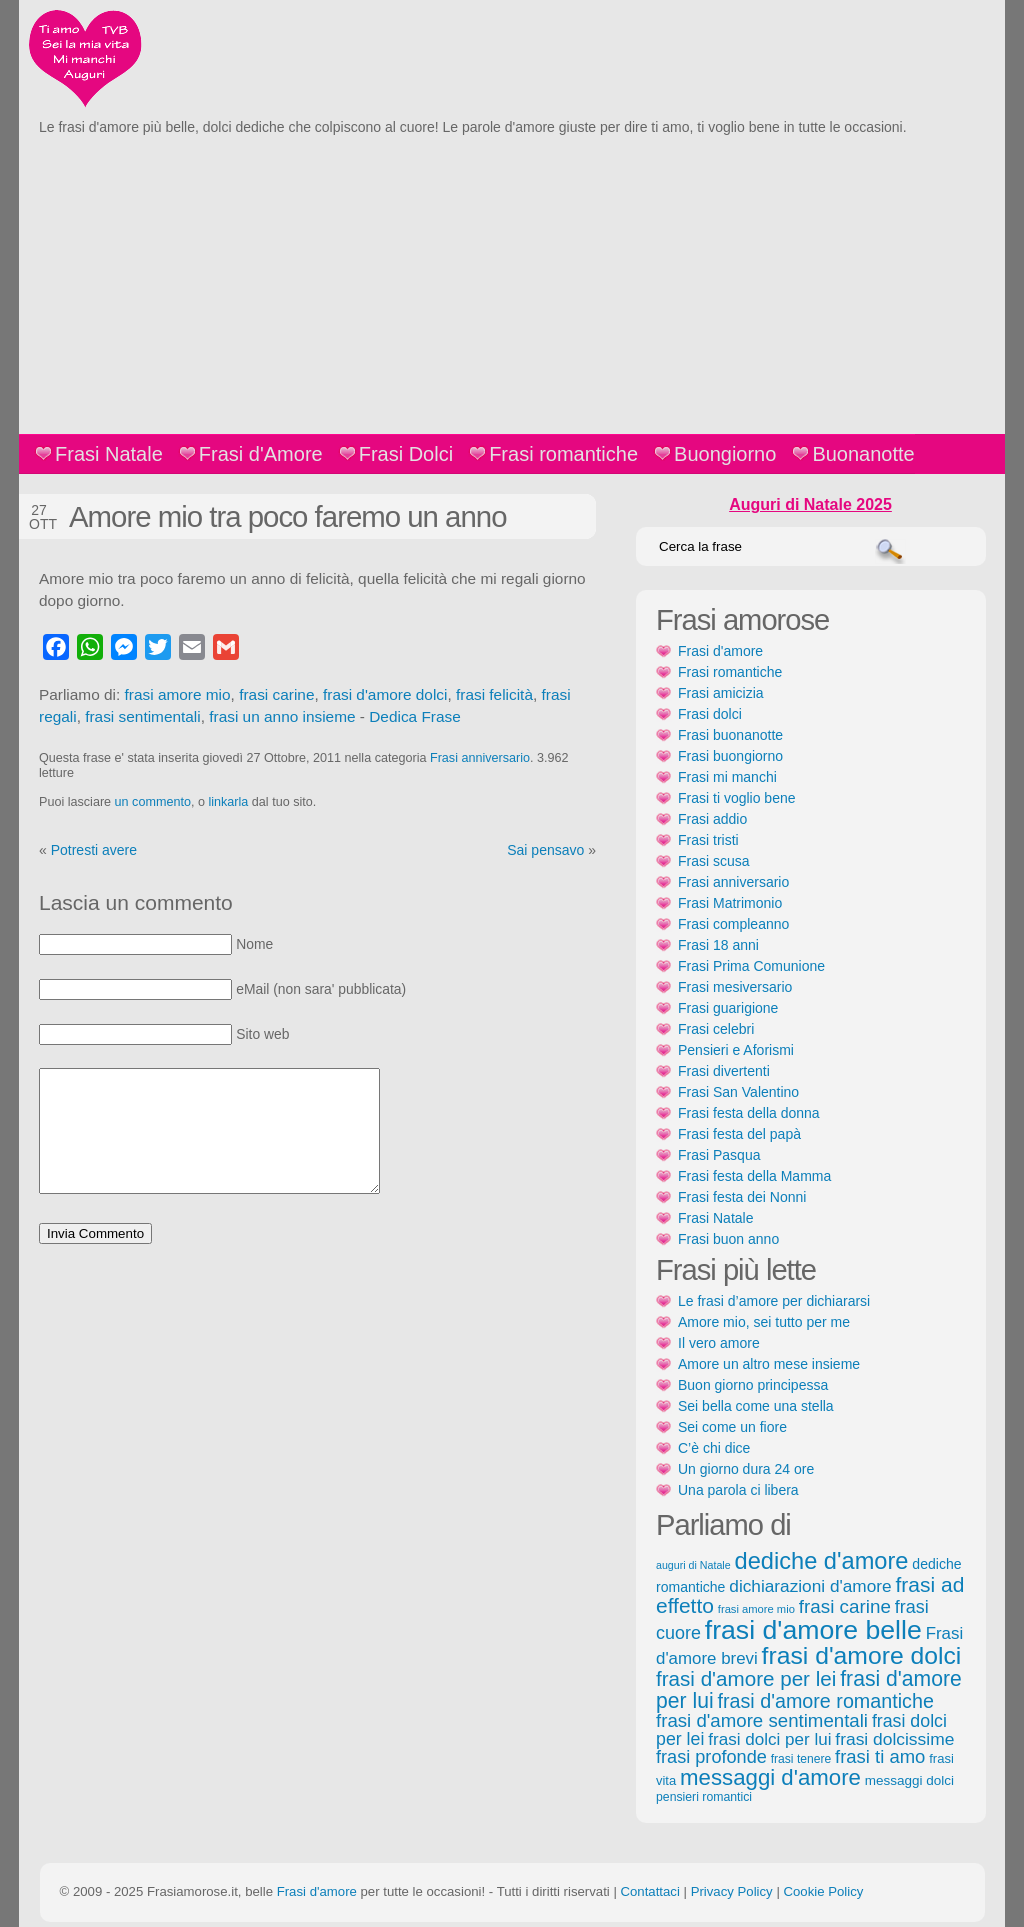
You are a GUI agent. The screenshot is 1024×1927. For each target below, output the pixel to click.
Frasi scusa (714, 861)
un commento (153, 802)
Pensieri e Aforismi (736, 1050)
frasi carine (276, 694)
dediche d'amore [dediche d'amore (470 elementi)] (822, 1561)
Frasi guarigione (728, 1008)
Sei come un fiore (732, 1427)
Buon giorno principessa (753, 1385)
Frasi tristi (708, 840)
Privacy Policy (732, 1891)
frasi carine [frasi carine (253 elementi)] (845, 1606)
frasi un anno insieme (282, 716)
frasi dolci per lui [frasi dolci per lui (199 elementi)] (769, 1739)
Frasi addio (712, 819)
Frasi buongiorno (730, 756)
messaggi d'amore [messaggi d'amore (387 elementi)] (770, 1777)
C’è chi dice (714, 1448)
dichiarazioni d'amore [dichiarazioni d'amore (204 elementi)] (810, 1586)
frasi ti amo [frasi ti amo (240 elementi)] (880, 1756)
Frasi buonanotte (730, 735)
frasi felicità (494, 694)
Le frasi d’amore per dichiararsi (774, 1301)
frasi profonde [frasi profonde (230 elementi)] (711, 1757)
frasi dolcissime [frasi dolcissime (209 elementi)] (894, 1739)
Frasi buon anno (728, 1239)
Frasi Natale (109, 454)
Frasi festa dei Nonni (742, 1197)
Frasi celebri (716, 1029)
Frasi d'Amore (261, 454)
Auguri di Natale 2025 (810, 504)
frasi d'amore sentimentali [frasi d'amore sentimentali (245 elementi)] (762, 1720)
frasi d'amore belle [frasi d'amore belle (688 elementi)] (813, 1630)
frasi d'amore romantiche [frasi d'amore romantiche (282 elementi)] (825, 1701)
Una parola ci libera (738, 1490)
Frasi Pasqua (719, 1155)
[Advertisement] (512, 284)
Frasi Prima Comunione (751, 966)
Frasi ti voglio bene (737, 798)
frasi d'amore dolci (385, 694)
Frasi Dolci (406, 454)
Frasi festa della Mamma (754, 1176)
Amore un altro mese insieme (769, 1364)
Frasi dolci (710, 714)
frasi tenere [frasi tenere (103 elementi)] (801, 1759)
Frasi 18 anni (718, 945)
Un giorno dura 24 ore (746, 1469)
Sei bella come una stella (756, 1406)
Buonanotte (863, 454)
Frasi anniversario (480, 758)
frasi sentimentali (142, 716)
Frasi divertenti (724, 1071)
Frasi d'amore (720, 651)
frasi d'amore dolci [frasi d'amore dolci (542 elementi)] (862, 1655)
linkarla (228, 802)
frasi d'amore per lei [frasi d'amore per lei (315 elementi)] (746, 1678)
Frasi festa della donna (749, 1113)
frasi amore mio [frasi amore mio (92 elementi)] (756, 1609)
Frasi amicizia (721, 693)
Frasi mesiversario (735, 987)
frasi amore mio (178, 694)
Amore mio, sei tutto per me (764, 1322)
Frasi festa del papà (739, 1134)
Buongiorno (725, 454)
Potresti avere (94, 850)
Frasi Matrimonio (730, 903)
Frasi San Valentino (738, 1092)
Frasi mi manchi (727, 777)
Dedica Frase (415, 716)
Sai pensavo (545, 850)
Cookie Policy (823, 1891)
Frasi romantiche (563, 454)
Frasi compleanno (733, 924)
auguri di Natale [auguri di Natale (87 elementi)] (693, 1565)
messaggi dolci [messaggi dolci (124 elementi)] (909, 1780)
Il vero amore (719, 1343)
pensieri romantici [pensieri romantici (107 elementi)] (704, 1797)
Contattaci (649, 1891)
